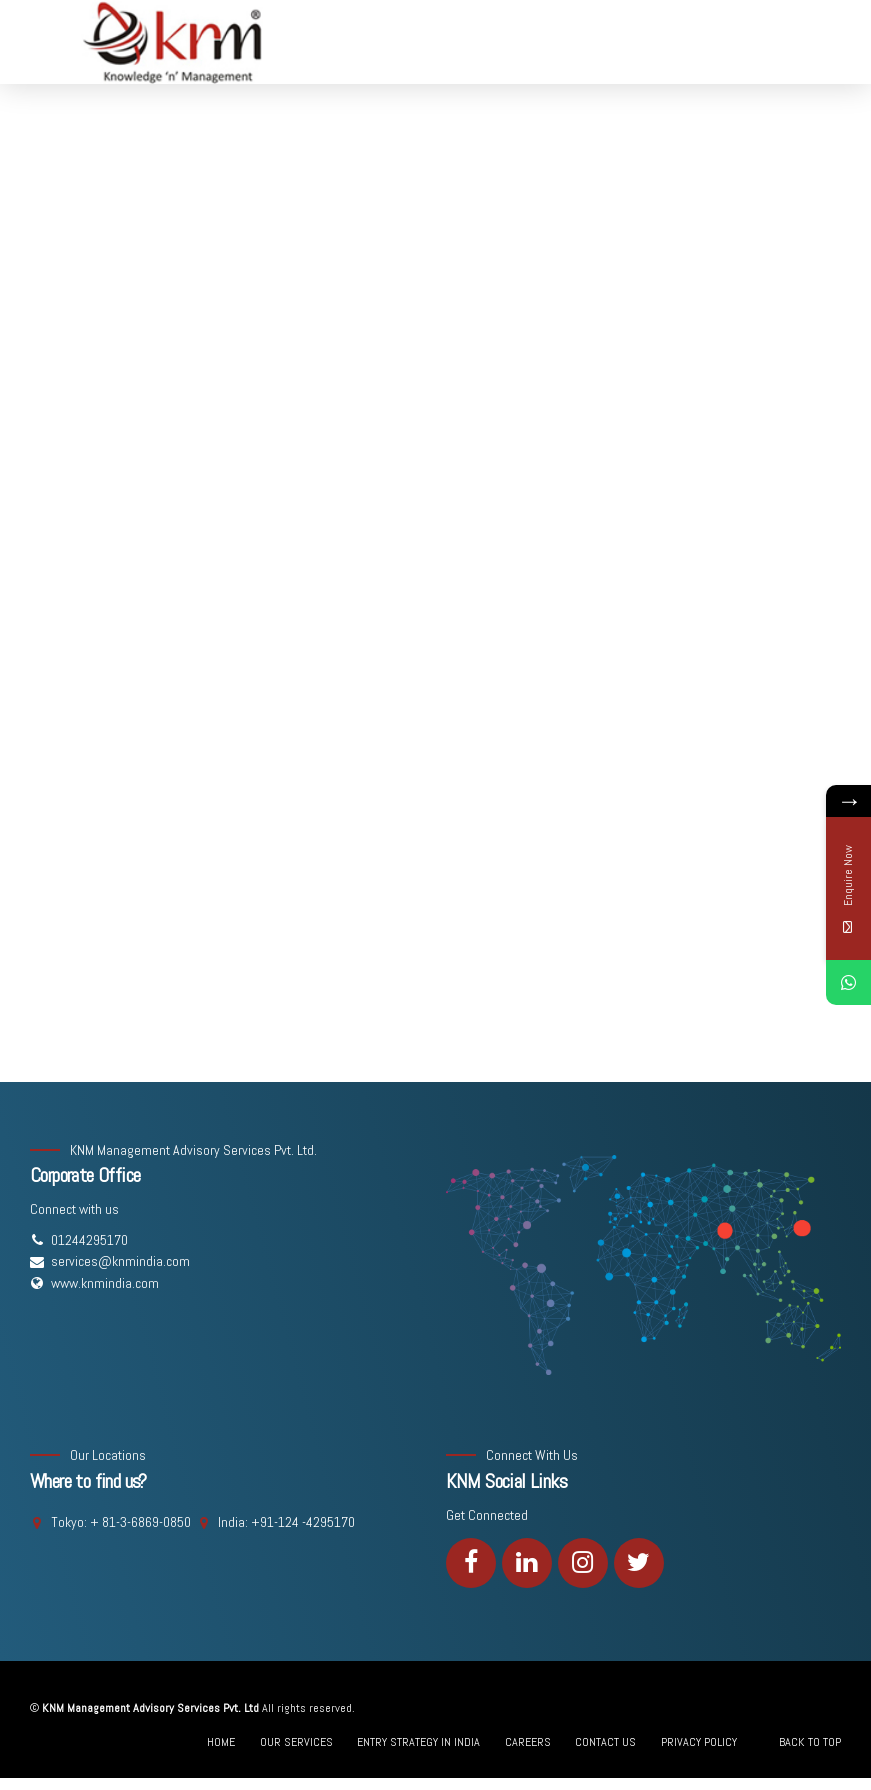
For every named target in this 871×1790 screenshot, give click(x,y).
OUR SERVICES (296, 1742)
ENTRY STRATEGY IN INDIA (418, 1742)
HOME (221, 1742)
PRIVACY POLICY (699, 1742)
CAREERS (528, 1742)
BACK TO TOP (810, 1742)
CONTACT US (605, 1742)
